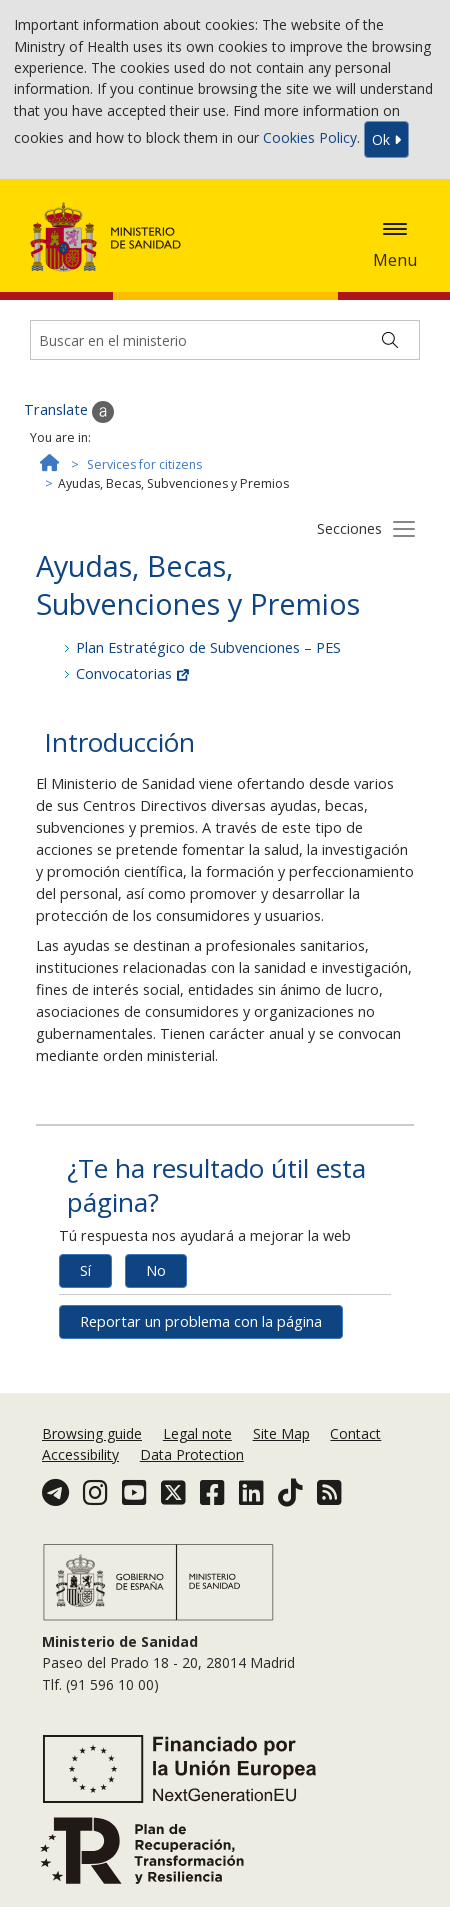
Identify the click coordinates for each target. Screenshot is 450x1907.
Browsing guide (92, 1433)
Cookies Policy (310, 138)
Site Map (281, 1433)
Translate (69, 411)
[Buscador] (225, 340)
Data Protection (192, 1454)
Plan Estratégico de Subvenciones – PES (208, 647)
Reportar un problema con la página (201, 1321)
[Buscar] (390, 340)
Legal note (197, 1433)
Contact (355, 1433)
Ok (386, 139)
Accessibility (80, 1454)
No (156, 1270)
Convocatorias (132, 673)
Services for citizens (144, 464)
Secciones (349, 528)
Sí (85, 1270)
